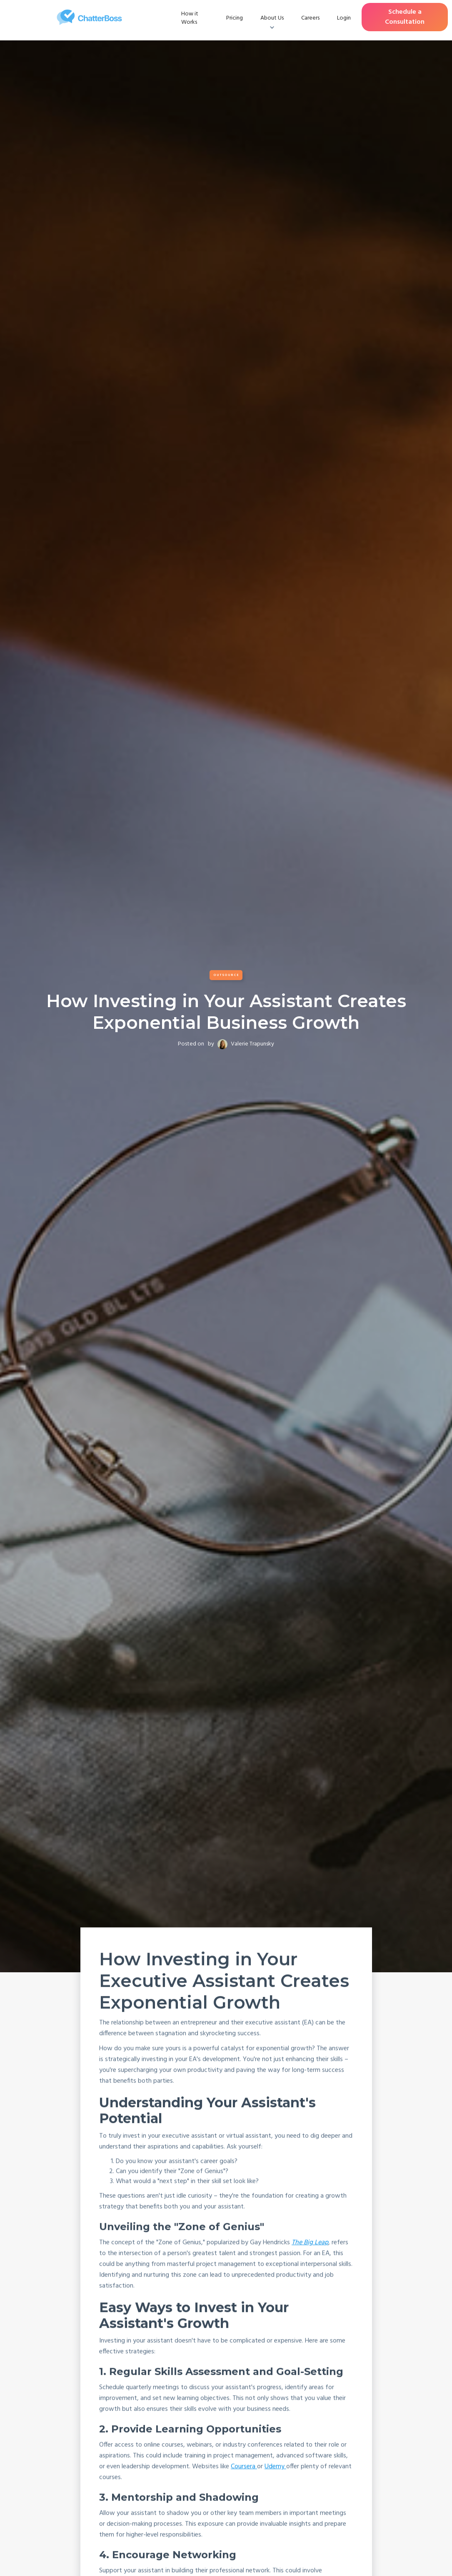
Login (344, 18)
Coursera (243, 2467)
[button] (272, 18)
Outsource (226, 975)
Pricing (234, 18)
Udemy (275, 2467)
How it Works (189, 18)
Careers (310, 18)
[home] (89, 17)
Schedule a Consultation (405, 17)
